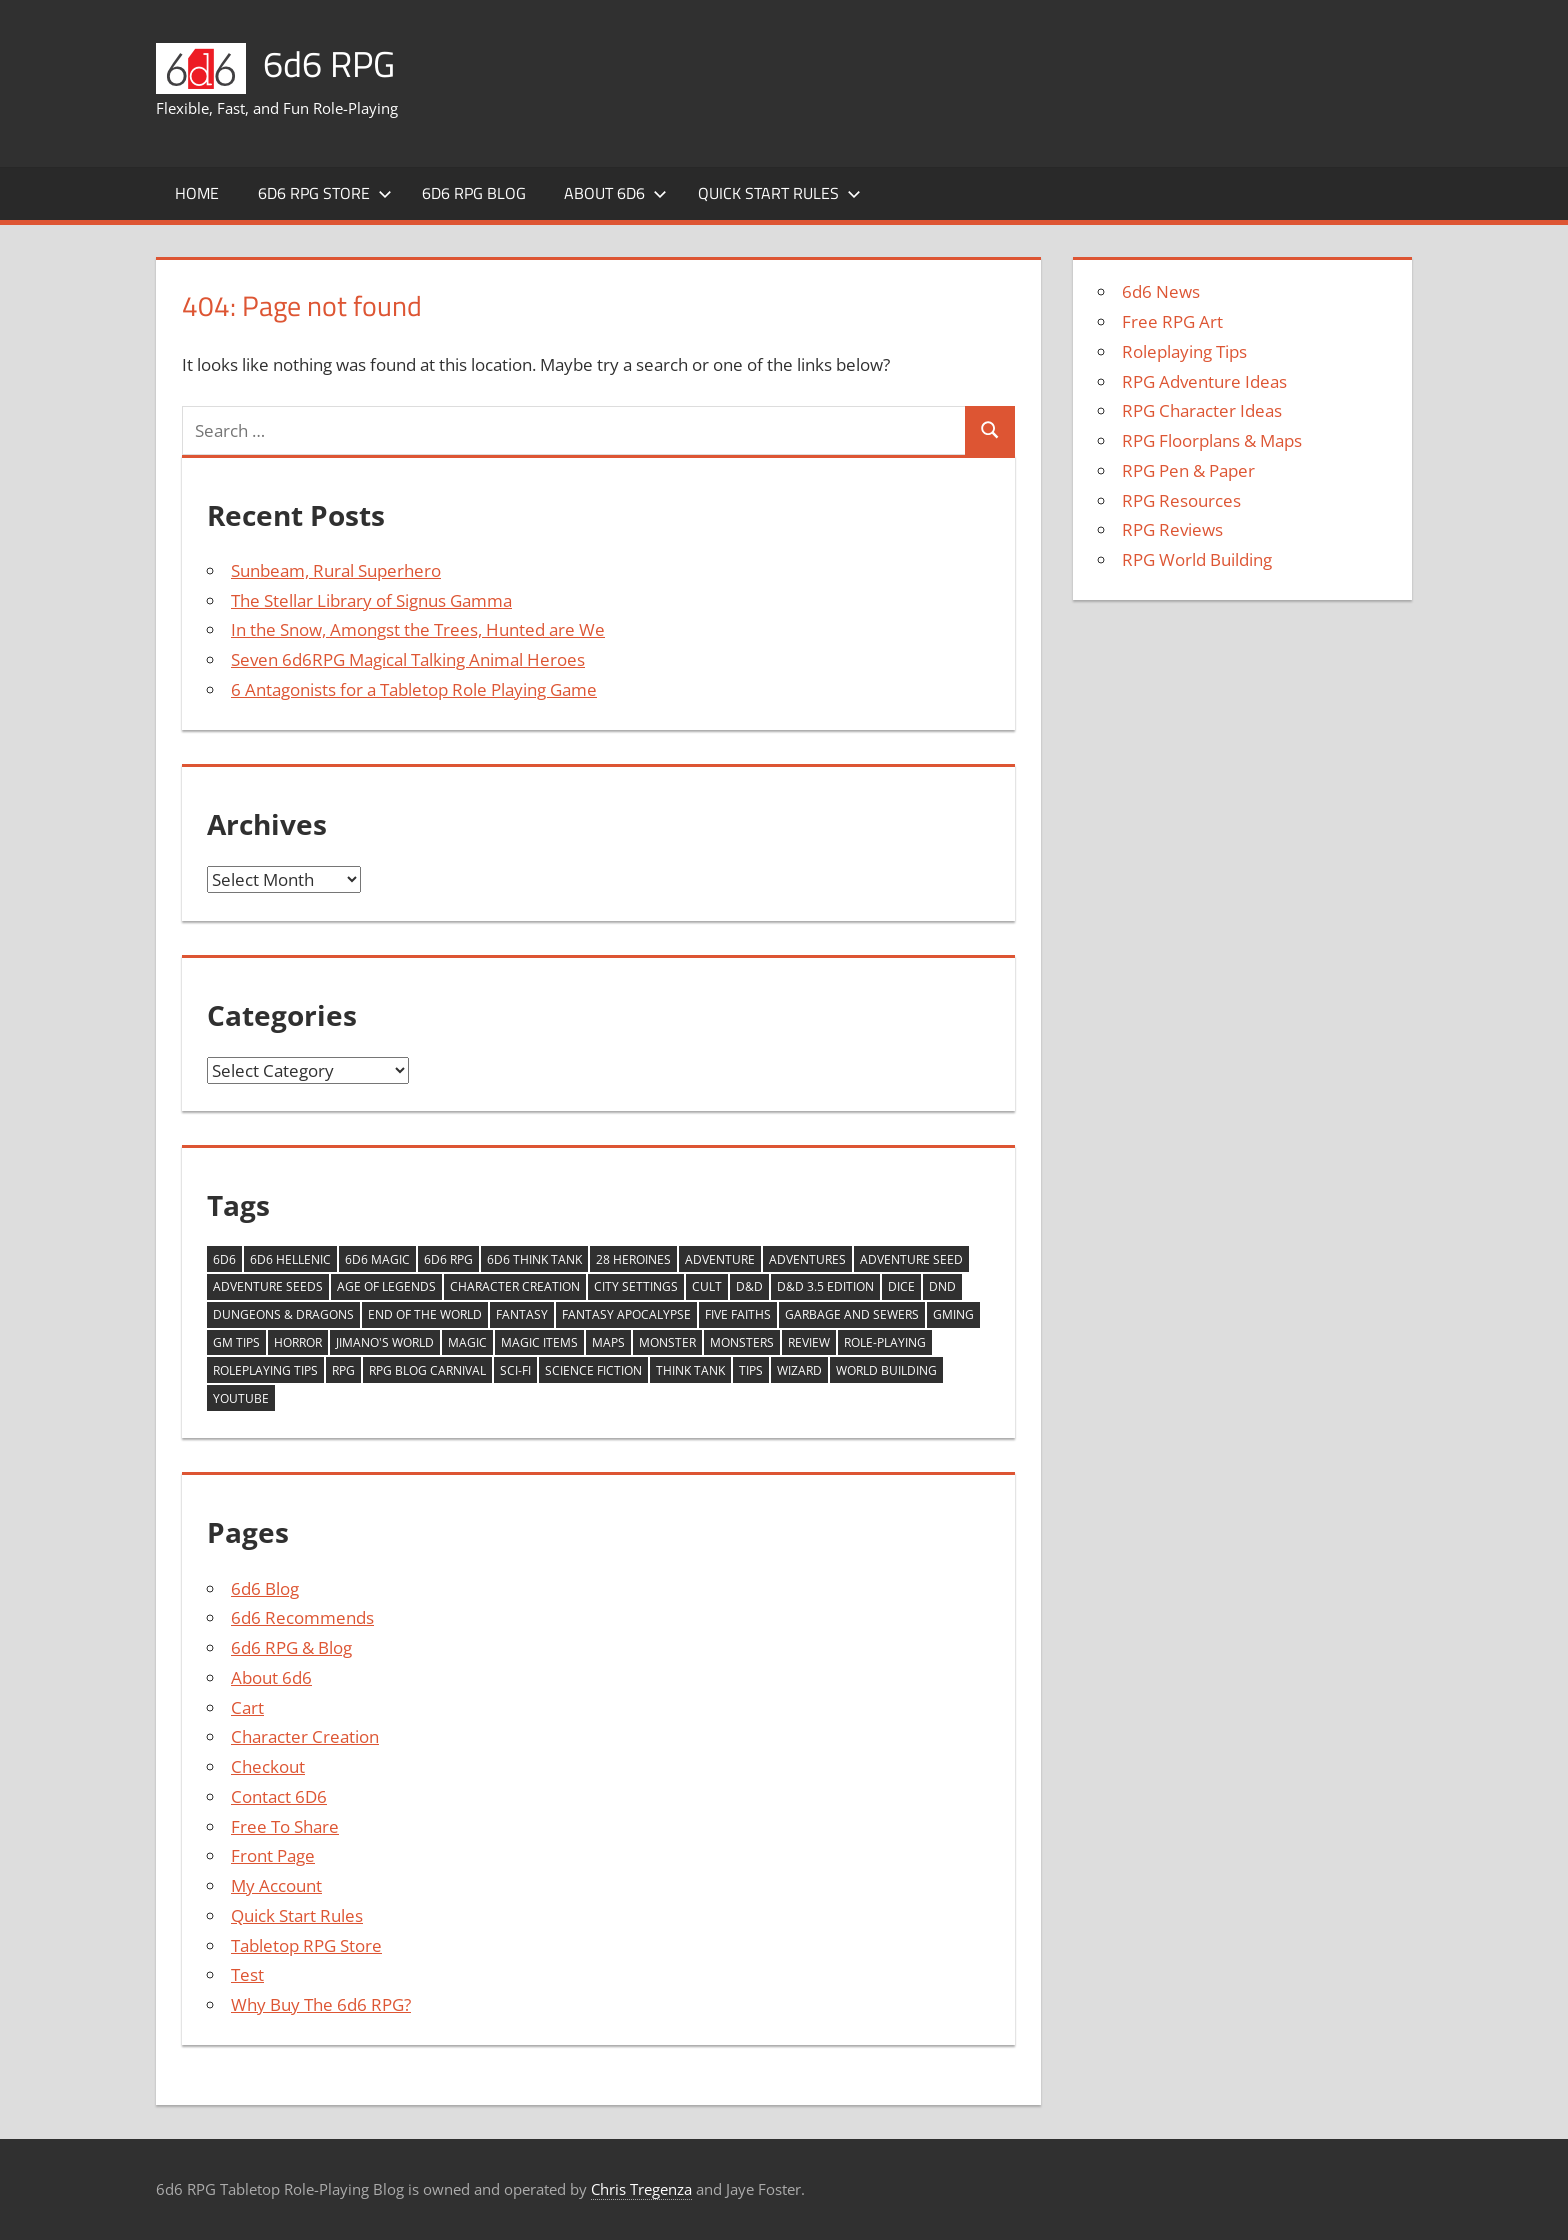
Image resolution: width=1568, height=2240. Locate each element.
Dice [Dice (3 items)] (901, 1286)
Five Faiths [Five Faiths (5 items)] (738, 1314)
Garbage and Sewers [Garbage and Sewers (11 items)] (852, 1314)
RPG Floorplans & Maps (1212, 440)
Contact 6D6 (279, 1796)
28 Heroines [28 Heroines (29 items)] (633, 1259)
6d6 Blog (265, 1588)
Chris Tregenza (641, 2189)
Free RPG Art (1172, 321)
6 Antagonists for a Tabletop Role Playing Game (414, 689)
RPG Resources (1181, 500)
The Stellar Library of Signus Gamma (371, 600)
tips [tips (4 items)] (751, 1370)
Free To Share (285, 1826)
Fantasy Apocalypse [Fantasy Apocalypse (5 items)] (626, 1314)
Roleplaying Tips (1184, 351)
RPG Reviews (1172, 529)
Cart (247, 1707)
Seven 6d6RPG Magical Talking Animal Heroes (408, 659)
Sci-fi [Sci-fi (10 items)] (515, 1370)
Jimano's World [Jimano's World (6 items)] (385, 1342)
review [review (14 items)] (809, 1342)
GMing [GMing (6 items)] (953, 1314)
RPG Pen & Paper (1188, 470)
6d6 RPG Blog (474, 193)
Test (247, 1974)
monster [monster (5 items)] (667, 1342)
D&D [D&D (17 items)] (749, 1286)
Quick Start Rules (779, 193)
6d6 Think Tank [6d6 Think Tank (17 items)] (534, 1259)
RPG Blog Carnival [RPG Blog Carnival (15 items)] (427, 1370)
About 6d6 (615, 193)
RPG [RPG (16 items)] (343, 1370)
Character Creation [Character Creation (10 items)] (515, 1286)
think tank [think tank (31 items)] (690, 1370)
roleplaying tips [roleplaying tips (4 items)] (265, 1370)
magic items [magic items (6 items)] (539, 1342)
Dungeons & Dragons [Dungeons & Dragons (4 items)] (283, 1314)
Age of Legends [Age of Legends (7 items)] (386, 1286)
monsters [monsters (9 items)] (742, 1342)
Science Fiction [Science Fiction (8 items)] (593, 1370)
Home (197, 193)
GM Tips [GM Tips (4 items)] (236, 1342)
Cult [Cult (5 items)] (707, 1286)
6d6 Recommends (302, 1617)
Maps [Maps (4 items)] (608, 1342)
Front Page (273, 1855)
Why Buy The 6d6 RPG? (321, 2004)
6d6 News (1161, 291)
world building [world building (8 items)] (886, 1370)
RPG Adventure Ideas (1204, 381)
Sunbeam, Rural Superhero (336, 570)
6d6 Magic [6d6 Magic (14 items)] (377, 1259)
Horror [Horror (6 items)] (298, 1342)
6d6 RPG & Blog (291, 1647)
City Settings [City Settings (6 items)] (636, 1286)
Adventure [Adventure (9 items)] (720, 1259)
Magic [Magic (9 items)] (467, 1342)
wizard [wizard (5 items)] (799, 1370)
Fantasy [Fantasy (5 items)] (522, 1314)
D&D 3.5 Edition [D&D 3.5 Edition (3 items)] (825, 1286)
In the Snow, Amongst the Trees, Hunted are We (418, 629)
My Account (276, 1885)
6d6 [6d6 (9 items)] (224, 1259)
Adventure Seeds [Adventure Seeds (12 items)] (268, 1286)
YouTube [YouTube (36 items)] (241, 1398)
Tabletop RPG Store (306, 1945)
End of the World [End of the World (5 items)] (425, 1314)
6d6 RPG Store (325, 193)
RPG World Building (1197, 559)
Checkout (268, 1766)
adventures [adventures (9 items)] (807, 1259)
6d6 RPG (329, 63)
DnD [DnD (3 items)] (942, 1286)
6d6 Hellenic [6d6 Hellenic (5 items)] (290, 1259)
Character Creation (305, 1736)
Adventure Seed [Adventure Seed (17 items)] (911, 1259)
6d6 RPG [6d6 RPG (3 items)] (448, 1259)
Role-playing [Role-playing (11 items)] (885, 1342)
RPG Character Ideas (1202, 410)
